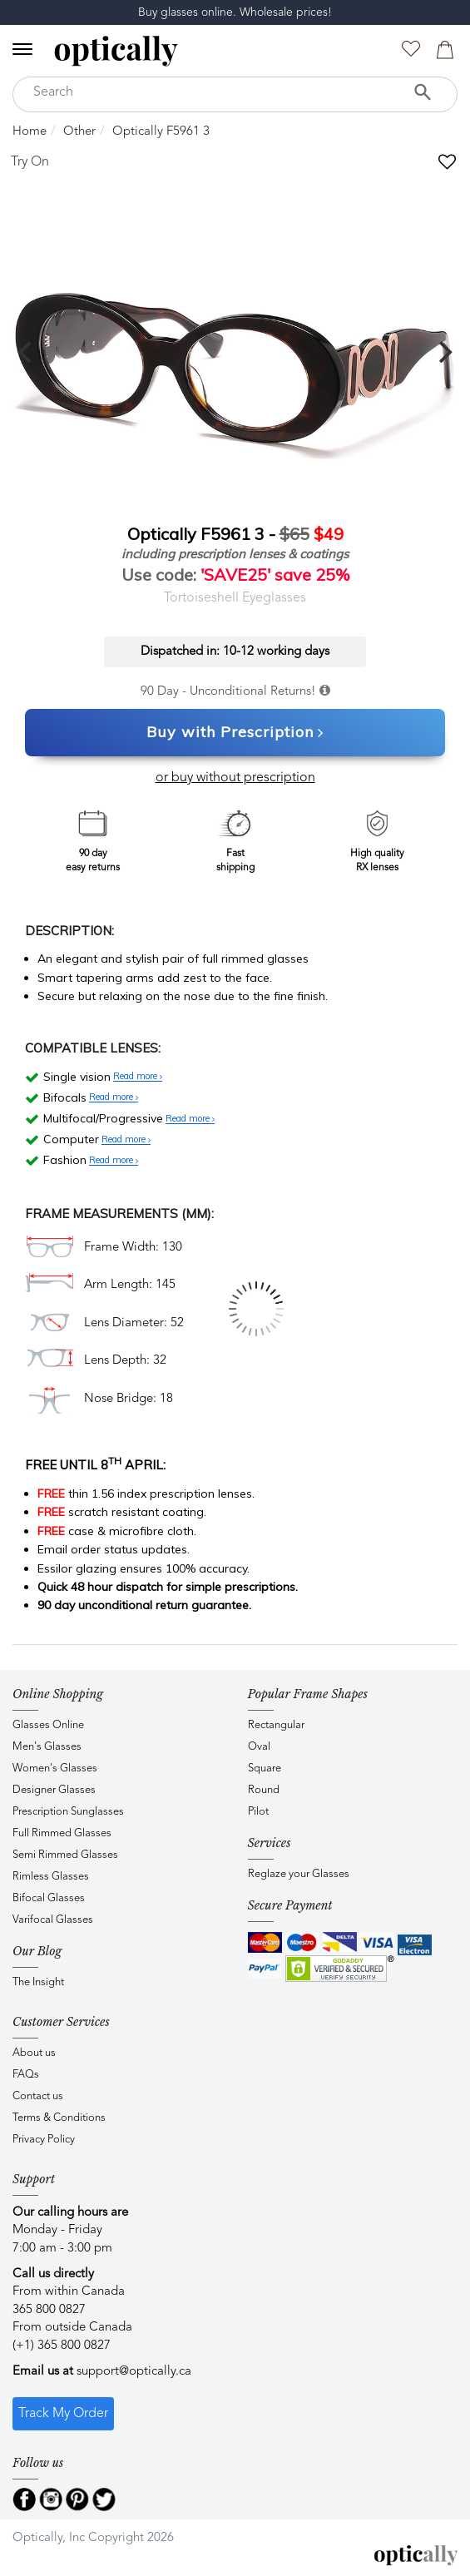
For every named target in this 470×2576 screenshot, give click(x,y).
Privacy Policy (43, 2139)
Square (264, 1768)
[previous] (26, 352)
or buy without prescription (235, 778)
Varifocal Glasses (52, 1920)
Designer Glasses (54, 1790)
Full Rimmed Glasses (61, 1833)
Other (79, 132)
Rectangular (276, 1725)
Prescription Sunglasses (68, 1811)
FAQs (25, 2074)
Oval (259, 1746)
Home (29, 132)
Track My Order (63, 2413)
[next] (443, 352)
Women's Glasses (54, 1768)
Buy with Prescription (235, 733)
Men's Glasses (47, 1746)
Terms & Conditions (59, 2118)
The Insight (38, 1982)
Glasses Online (48, 1725)
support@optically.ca (134, 2371)
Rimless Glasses (50, 1876)
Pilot (258, 1811)
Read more (137, 1077)
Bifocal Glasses (48, 1898)
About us (34, 2053)
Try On (30, 162)
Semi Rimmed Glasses (65, 1855)
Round (264, 1790)
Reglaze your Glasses (298, 1874)
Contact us (37, 2096)
